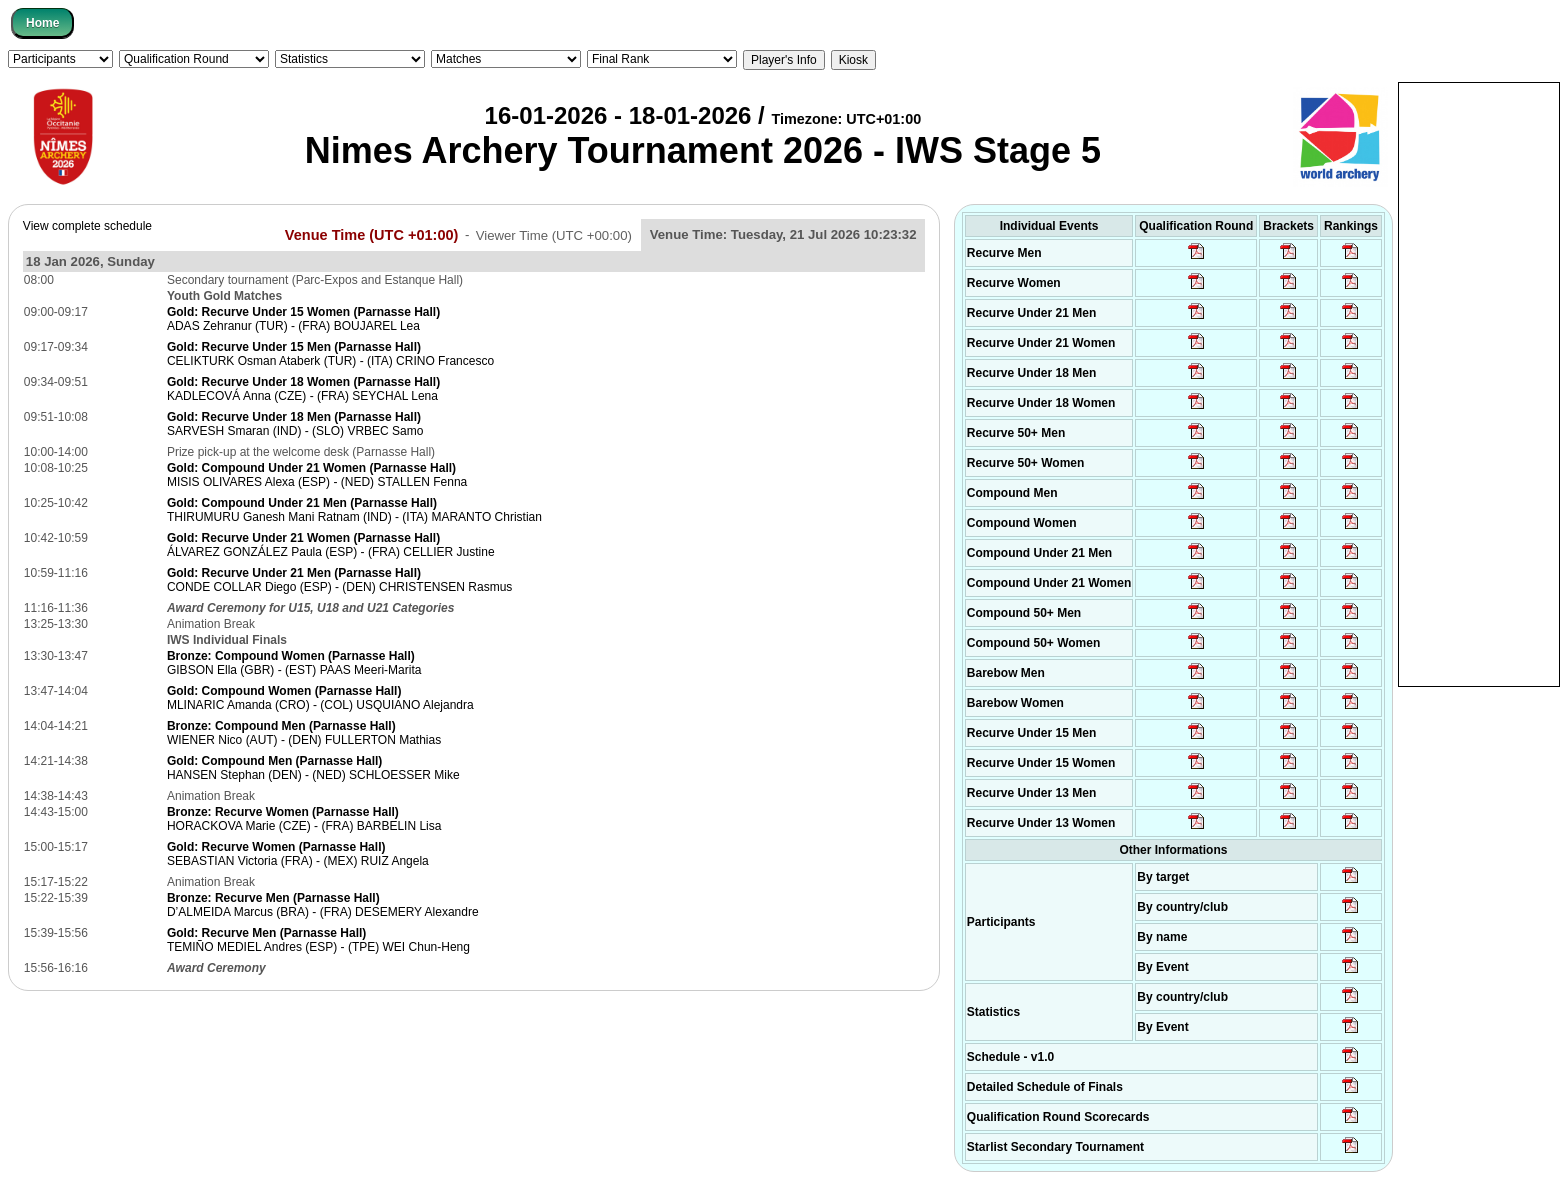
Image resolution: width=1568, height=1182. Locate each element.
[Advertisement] (1479, 383)
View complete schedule (87, 226)
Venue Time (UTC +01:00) (372, 234)
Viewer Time (554, 234)
